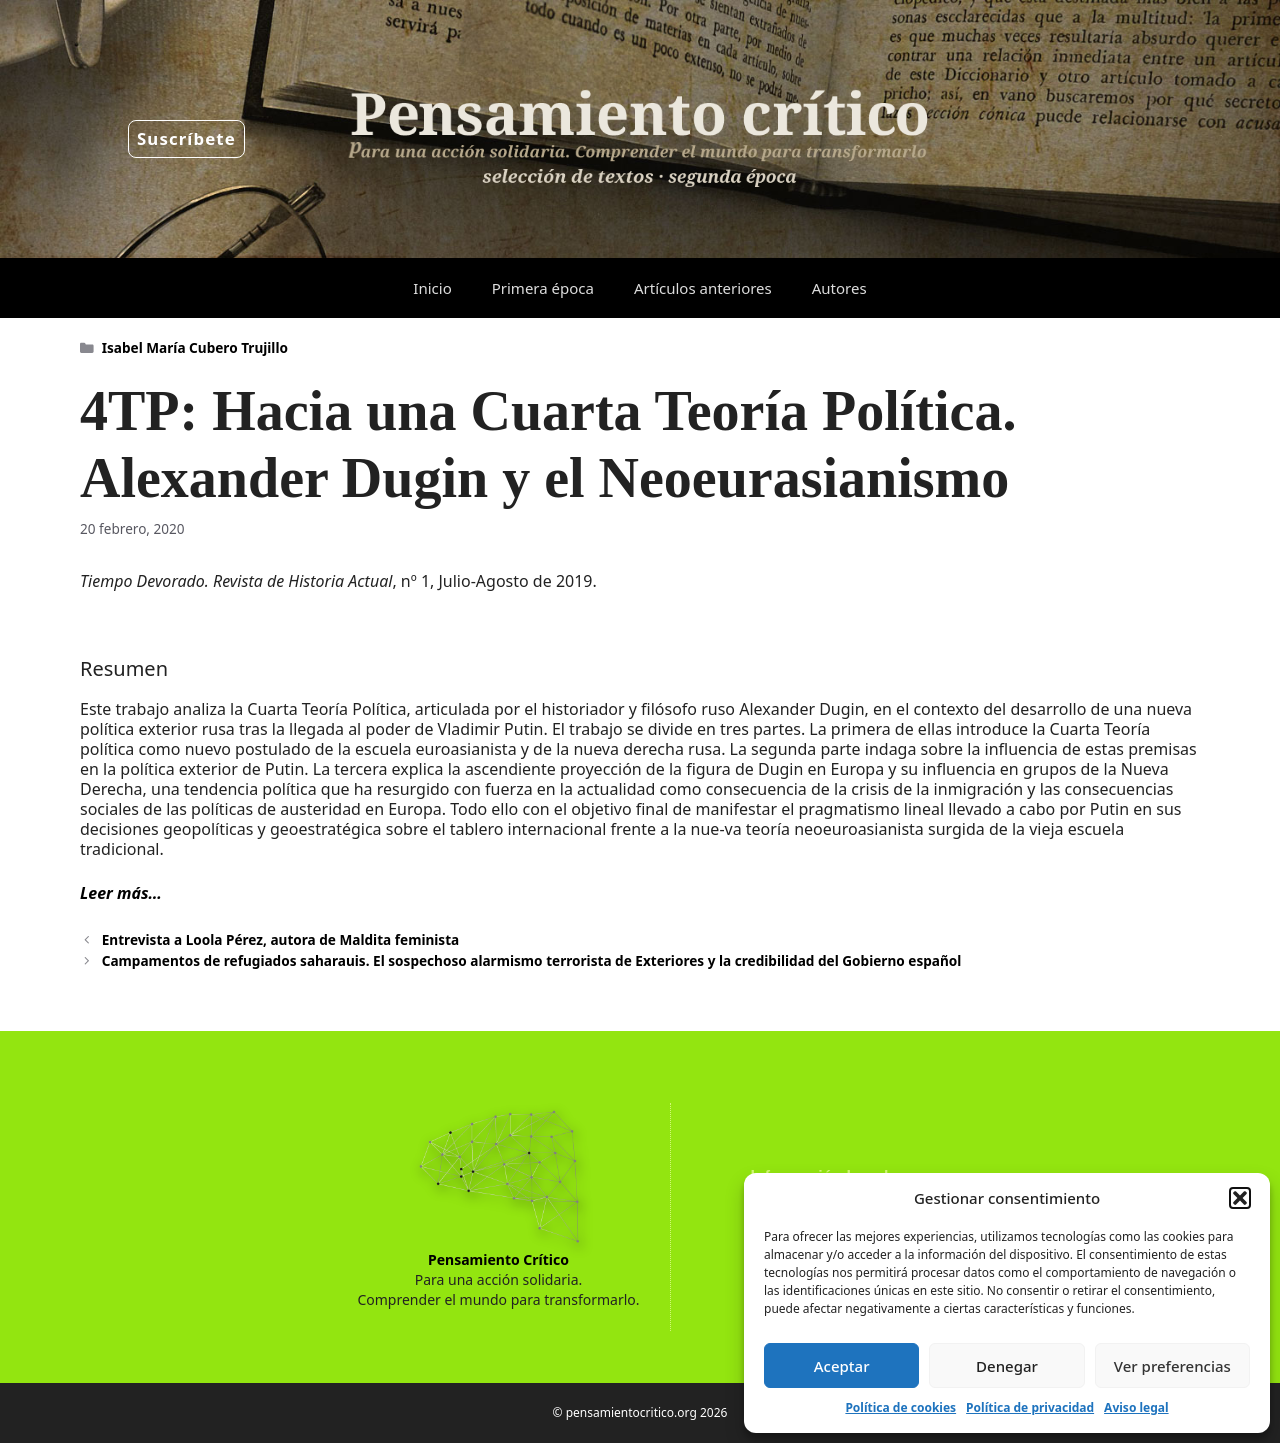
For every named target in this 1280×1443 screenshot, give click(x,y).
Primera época (543, 288)
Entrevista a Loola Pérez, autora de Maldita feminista (280, 939)
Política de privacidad (1030, 1407)
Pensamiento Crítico (498, 1259)
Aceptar (842, 1366)
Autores (839, 288)
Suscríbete (186, 138)
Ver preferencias (1172, 1366)
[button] (1240, 1198)
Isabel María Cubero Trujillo (195, 347)
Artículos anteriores (703, 288)
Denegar (1007, 1366)
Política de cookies (900, 1407)
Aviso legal (1136, 1407)
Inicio (432, 288)
